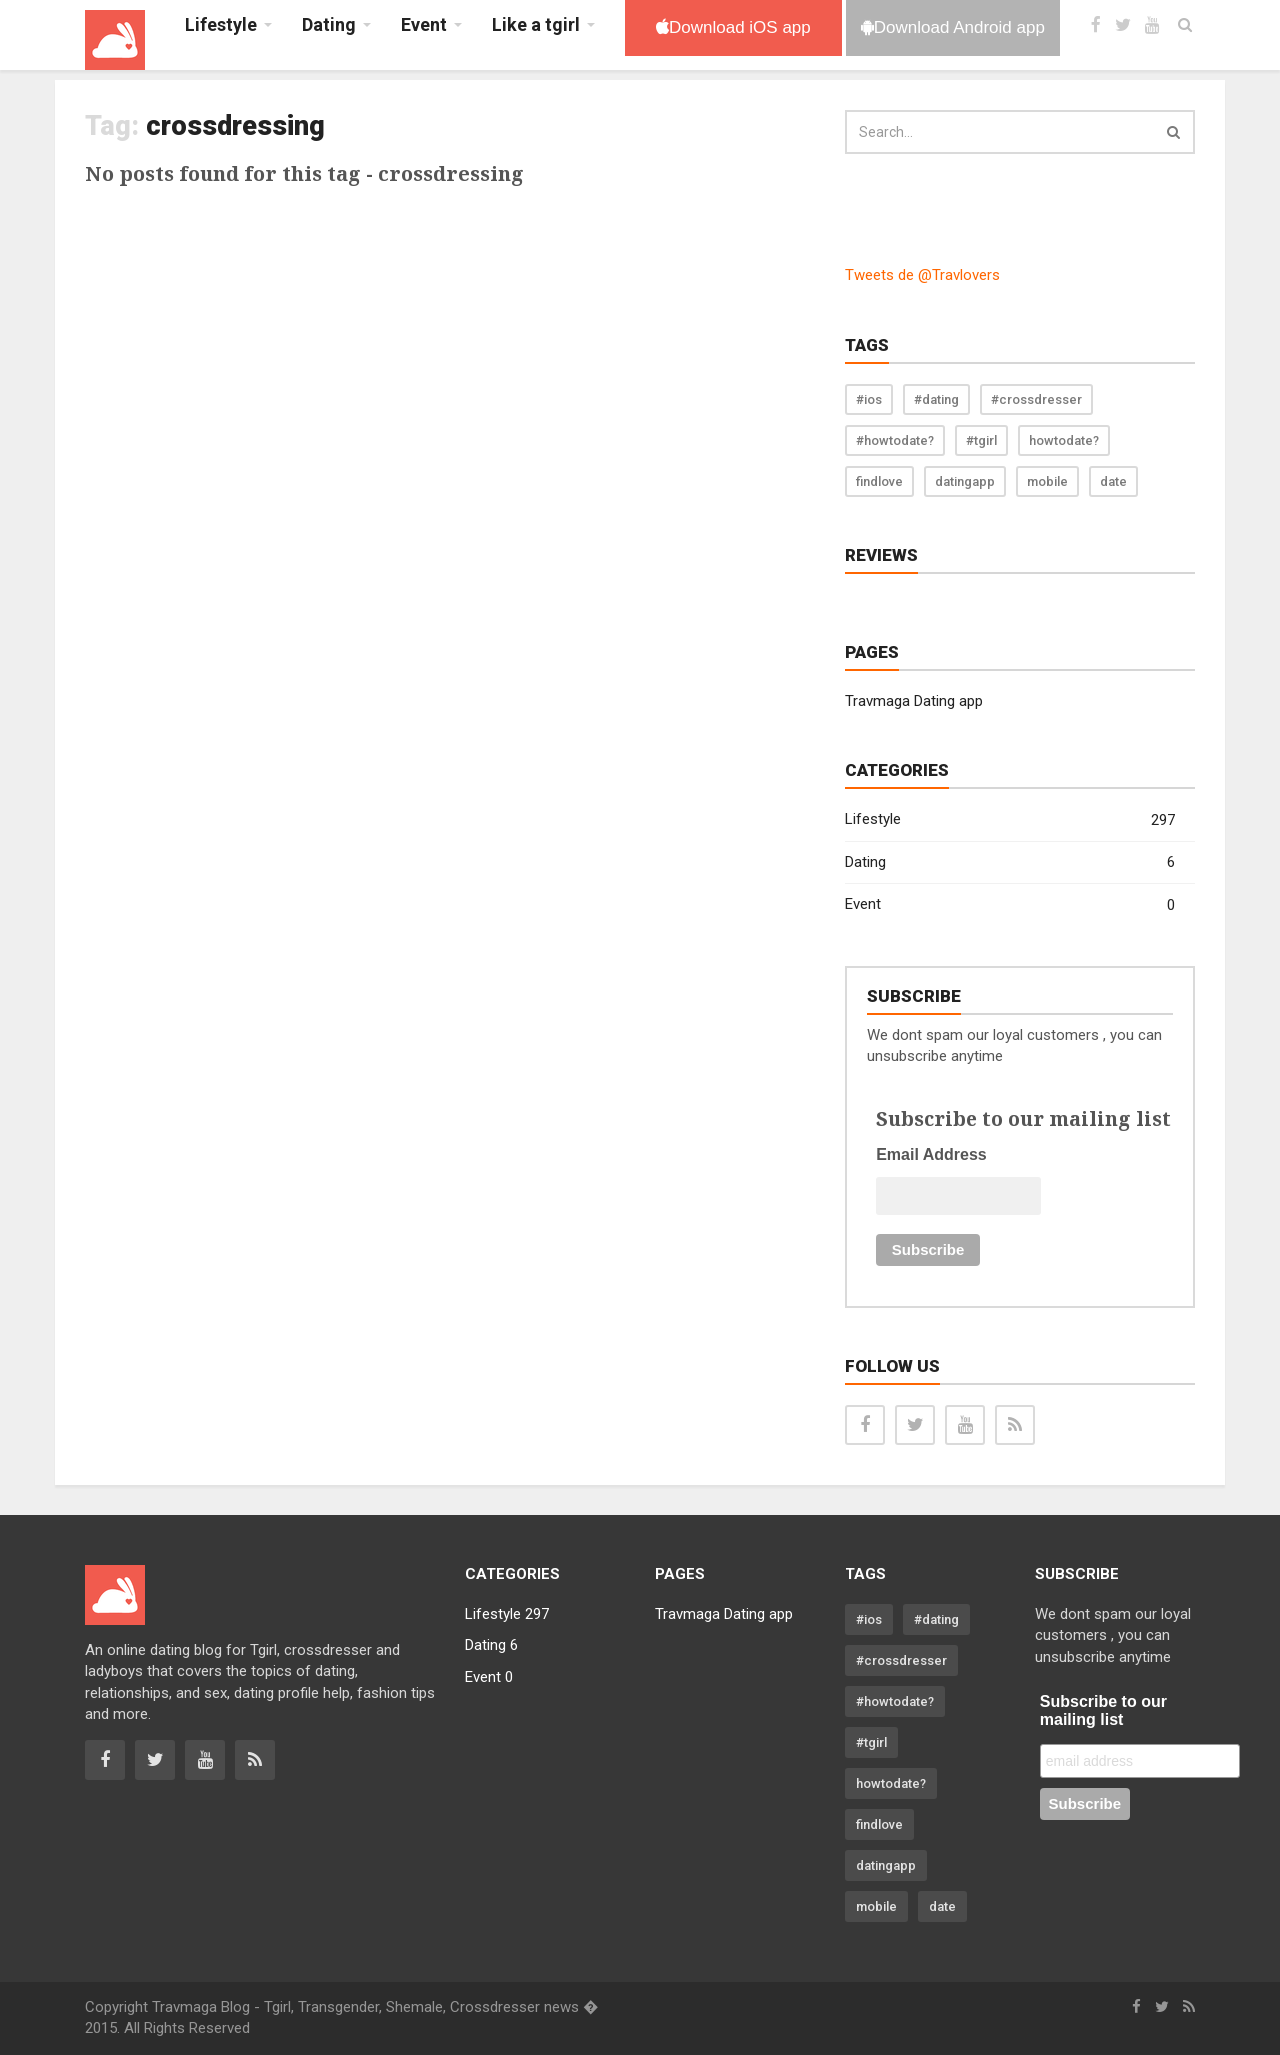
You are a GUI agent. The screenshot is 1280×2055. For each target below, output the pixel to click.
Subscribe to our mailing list (1103, 1710)
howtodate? (1064, 440)
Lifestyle (1010, 820)
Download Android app (953, 27)
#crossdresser (1036, 399)
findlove (879, 481)
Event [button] (424, 24)
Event (1010, 905)
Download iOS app (733, 27)
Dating (1010, 862)
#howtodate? (895, 440)
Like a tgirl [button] (536, 24)
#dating (936, 399)
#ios (869, 399)
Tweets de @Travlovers (922, 275)
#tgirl (981, 440)
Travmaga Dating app (914, 701)
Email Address (931, 1154)
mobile (1047, 481)
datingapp (965, 481)
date (1113, 481)
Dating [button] (329, 24)
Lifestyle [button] (221, 24)
